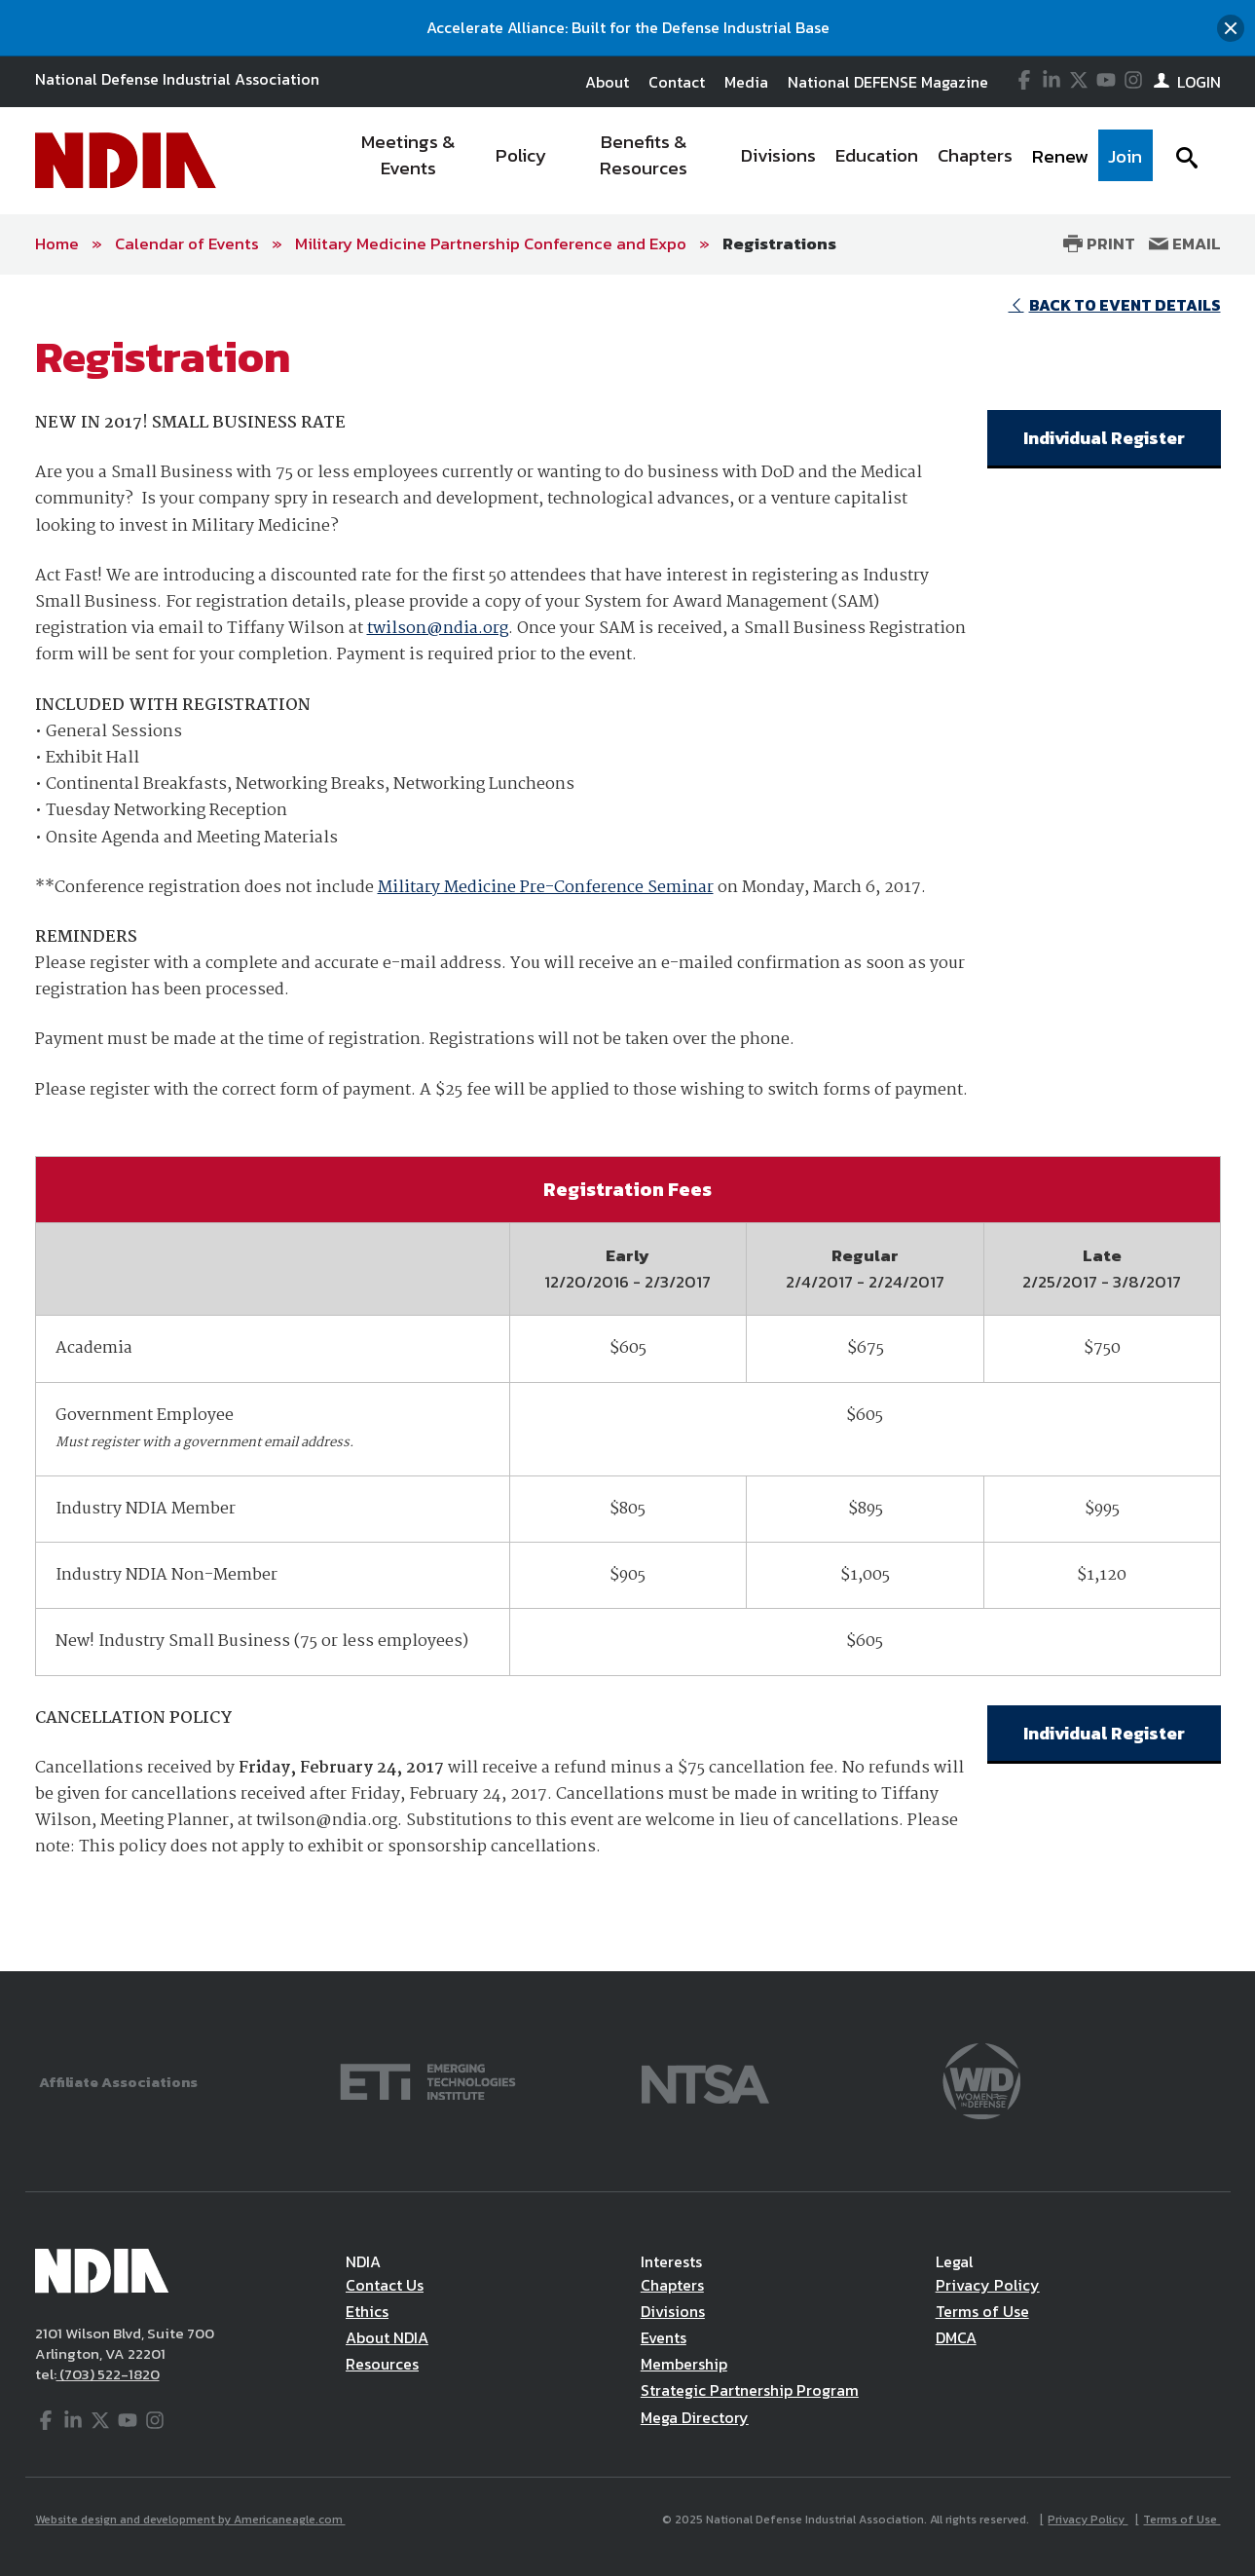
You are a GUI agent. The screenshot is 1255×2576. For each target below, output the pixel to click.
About (607, 81)
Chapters (672, 2284)
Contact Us (385, 2284)
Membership (684, 2363)
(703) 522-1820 (108, 2374)
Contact (676, 81)
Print (1099, 243)
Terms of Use (982, 2311)
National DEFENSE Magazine (888, 81)
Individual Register (1104, 438)
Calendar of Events (187, 243)
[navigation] (742, 160)
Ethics (367, 2311)
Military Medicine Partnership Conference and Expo (490, 243)
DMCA (956, 2337)
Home (57, 243)
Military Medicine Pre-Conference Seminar (546, 888)
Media (746, 81)
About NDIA (387, 2337)
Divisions (673, 2311)
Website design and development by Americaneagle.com (190, 2519)
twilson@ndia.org (437, 629)
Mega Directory (695, 2417)
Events (663, 2337)
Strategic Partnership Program (750, 2390)
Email (1185, 243)
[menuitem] (408, 160)
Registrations (779, 243)
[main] (627, 1123)
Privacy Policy (988, 2284)
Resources (382, 2363)
